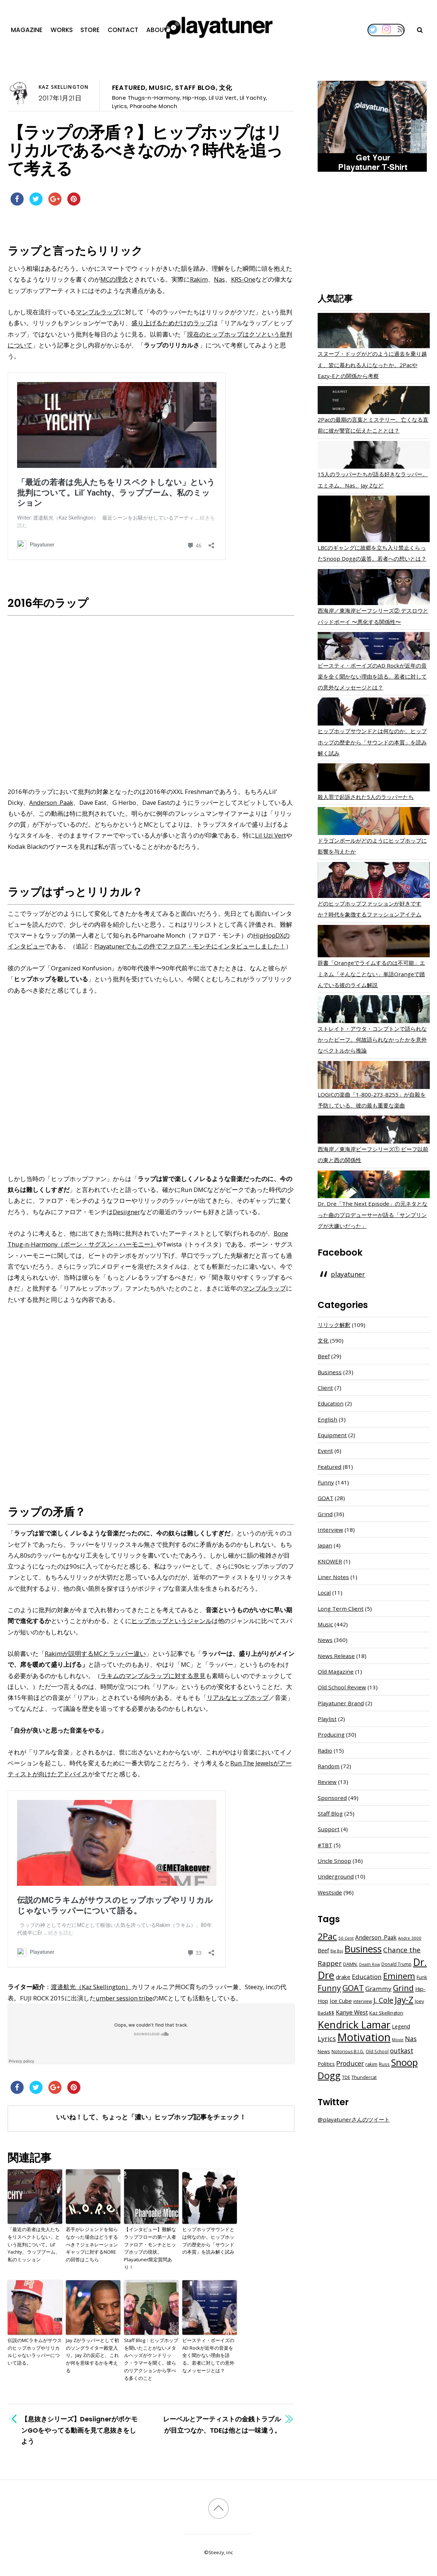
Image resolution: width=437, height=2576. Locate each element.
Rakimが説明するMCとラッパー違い (95, 1653)
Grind (325, 1514)
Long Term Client (340, 1608)
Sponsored (332, 1797)
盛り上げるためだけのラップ (171, 323)
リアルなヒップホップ (238, 1697)
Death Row (369, 1964)
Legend (401, 2026)
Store (90, 29)
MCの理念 (114, 279)
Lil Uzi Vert (223, 98)
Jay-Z (404, 1999)
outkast (401, 2050)
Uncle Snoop (334, 1860)
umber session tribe (124, 1998)
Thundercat (364, 2077)
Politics (326, 2063)
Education (330, 1403)
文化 (225, 87)
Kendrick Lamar (354, 2024)
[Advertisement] (373, 233)
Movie (398, 2039)
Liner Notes (333, 1577)
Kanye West (352, 2012)
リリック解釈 (334, 1324)
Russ (384, 2064)
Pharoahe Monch (153, 106)
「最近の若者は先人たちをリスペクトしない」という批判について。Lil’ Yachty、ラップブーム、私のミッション (34, 2244)
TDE (346, 2077)
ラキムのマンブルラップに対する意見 (153, 1675)
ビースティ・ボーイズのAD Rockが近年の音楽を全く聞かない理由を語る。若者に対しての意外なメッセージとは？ (208, 2355)
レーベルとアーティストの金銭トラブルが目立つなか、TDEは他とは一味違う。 (222, 2424)
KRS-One (243, 279)
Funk (422, 1977)
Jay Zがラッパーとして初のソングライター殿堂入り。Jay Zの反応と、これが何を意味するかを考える (92, 2355)
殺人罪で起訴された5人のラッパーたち (366, 796)
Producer (350, 2063)
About (156, 29)
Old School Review (342, 1687)
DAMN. (350, 1964)
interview (362, 2001)
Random (328, 1766)
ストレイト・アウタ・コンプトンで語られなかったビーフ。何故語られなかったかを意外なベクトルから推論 (372, 1039)
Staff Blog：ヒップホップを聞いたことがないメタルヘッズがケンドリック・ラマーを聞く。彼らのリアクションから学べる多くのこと (151, 2359)
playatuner (348, 1274)
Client (325, 1387)
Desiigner (126, 1212)
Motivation (363, 2037)
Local (324, 1592)
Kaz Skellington (63, 87)
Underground (336, 1876)
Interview (330, 1529)
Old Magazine (336, 1671)
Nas (219, 279)
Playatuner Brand (341, 1703)
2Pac (327, 1936)
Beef (324, 1356)
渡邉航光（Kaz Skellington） (91, 1987)
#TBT (325, 1845)
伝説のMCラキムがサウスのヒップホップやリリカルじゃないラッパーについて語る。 (35, 2351)
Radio (325, 1750)
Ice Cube (341, 2000)
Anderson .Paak (51, 802)
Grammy (378, 1988)
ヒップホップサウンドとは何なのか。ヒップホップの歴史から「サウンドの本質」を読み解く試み (208, 2240)
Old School (377, 2051)
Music (160, 87)
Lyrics (119, 106)
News (325, 1639)
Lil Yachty (253, 98)
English (327, 1419)
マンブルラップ (97, 312)
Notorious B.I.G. (347, 2051)
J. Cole (383, 2000)
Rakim (199, 279)
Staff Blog (195, 87)
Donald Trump (396, 1964)
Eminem (399, 1975)
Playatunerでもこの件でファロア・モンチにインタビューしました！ (190, 946)
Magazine (27, 29)
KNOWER (330, 1561)
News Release (336, 1655)
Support (328, 1829)
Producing (331, 1734)
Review (327, 1781)
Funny (326, 1482)
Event (325, 1450)
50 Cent (346, 1938)
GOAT (325, 1498)
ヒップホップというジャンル (171, 1621)
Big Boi (336, 1950)
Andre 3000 (409, 1938)
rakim (371, 2064)
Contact (123, 29)
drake (343, 1976)
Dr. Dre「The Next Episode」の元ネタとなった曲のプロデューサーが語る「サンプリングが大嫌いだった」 (373, 1214)
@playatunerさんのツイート (354, 2119)
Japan (325, 1545)
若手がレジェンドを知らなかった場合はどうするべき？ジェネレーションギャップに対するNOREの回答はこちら (92, 2244)
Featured (129, 87)
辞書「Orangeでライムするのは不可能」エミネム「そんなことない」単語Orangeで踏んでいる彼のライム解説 (371, 973)
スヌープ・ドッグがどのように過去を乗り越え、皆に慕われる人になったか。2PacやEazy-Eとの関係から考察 (372, 364)
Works (62, 29)
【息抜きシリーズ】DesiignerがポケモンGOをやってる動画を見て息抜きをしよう (79, 2429)
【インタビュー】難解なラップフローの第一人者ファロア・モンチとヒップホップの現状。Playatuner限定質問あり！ (150, 2248)
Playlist (327, 1718)
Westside (330, 1892)
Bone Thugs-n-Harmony (146, 98)
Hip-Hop (194, 98)
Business (330, 1372)
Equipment (332, 1435)
